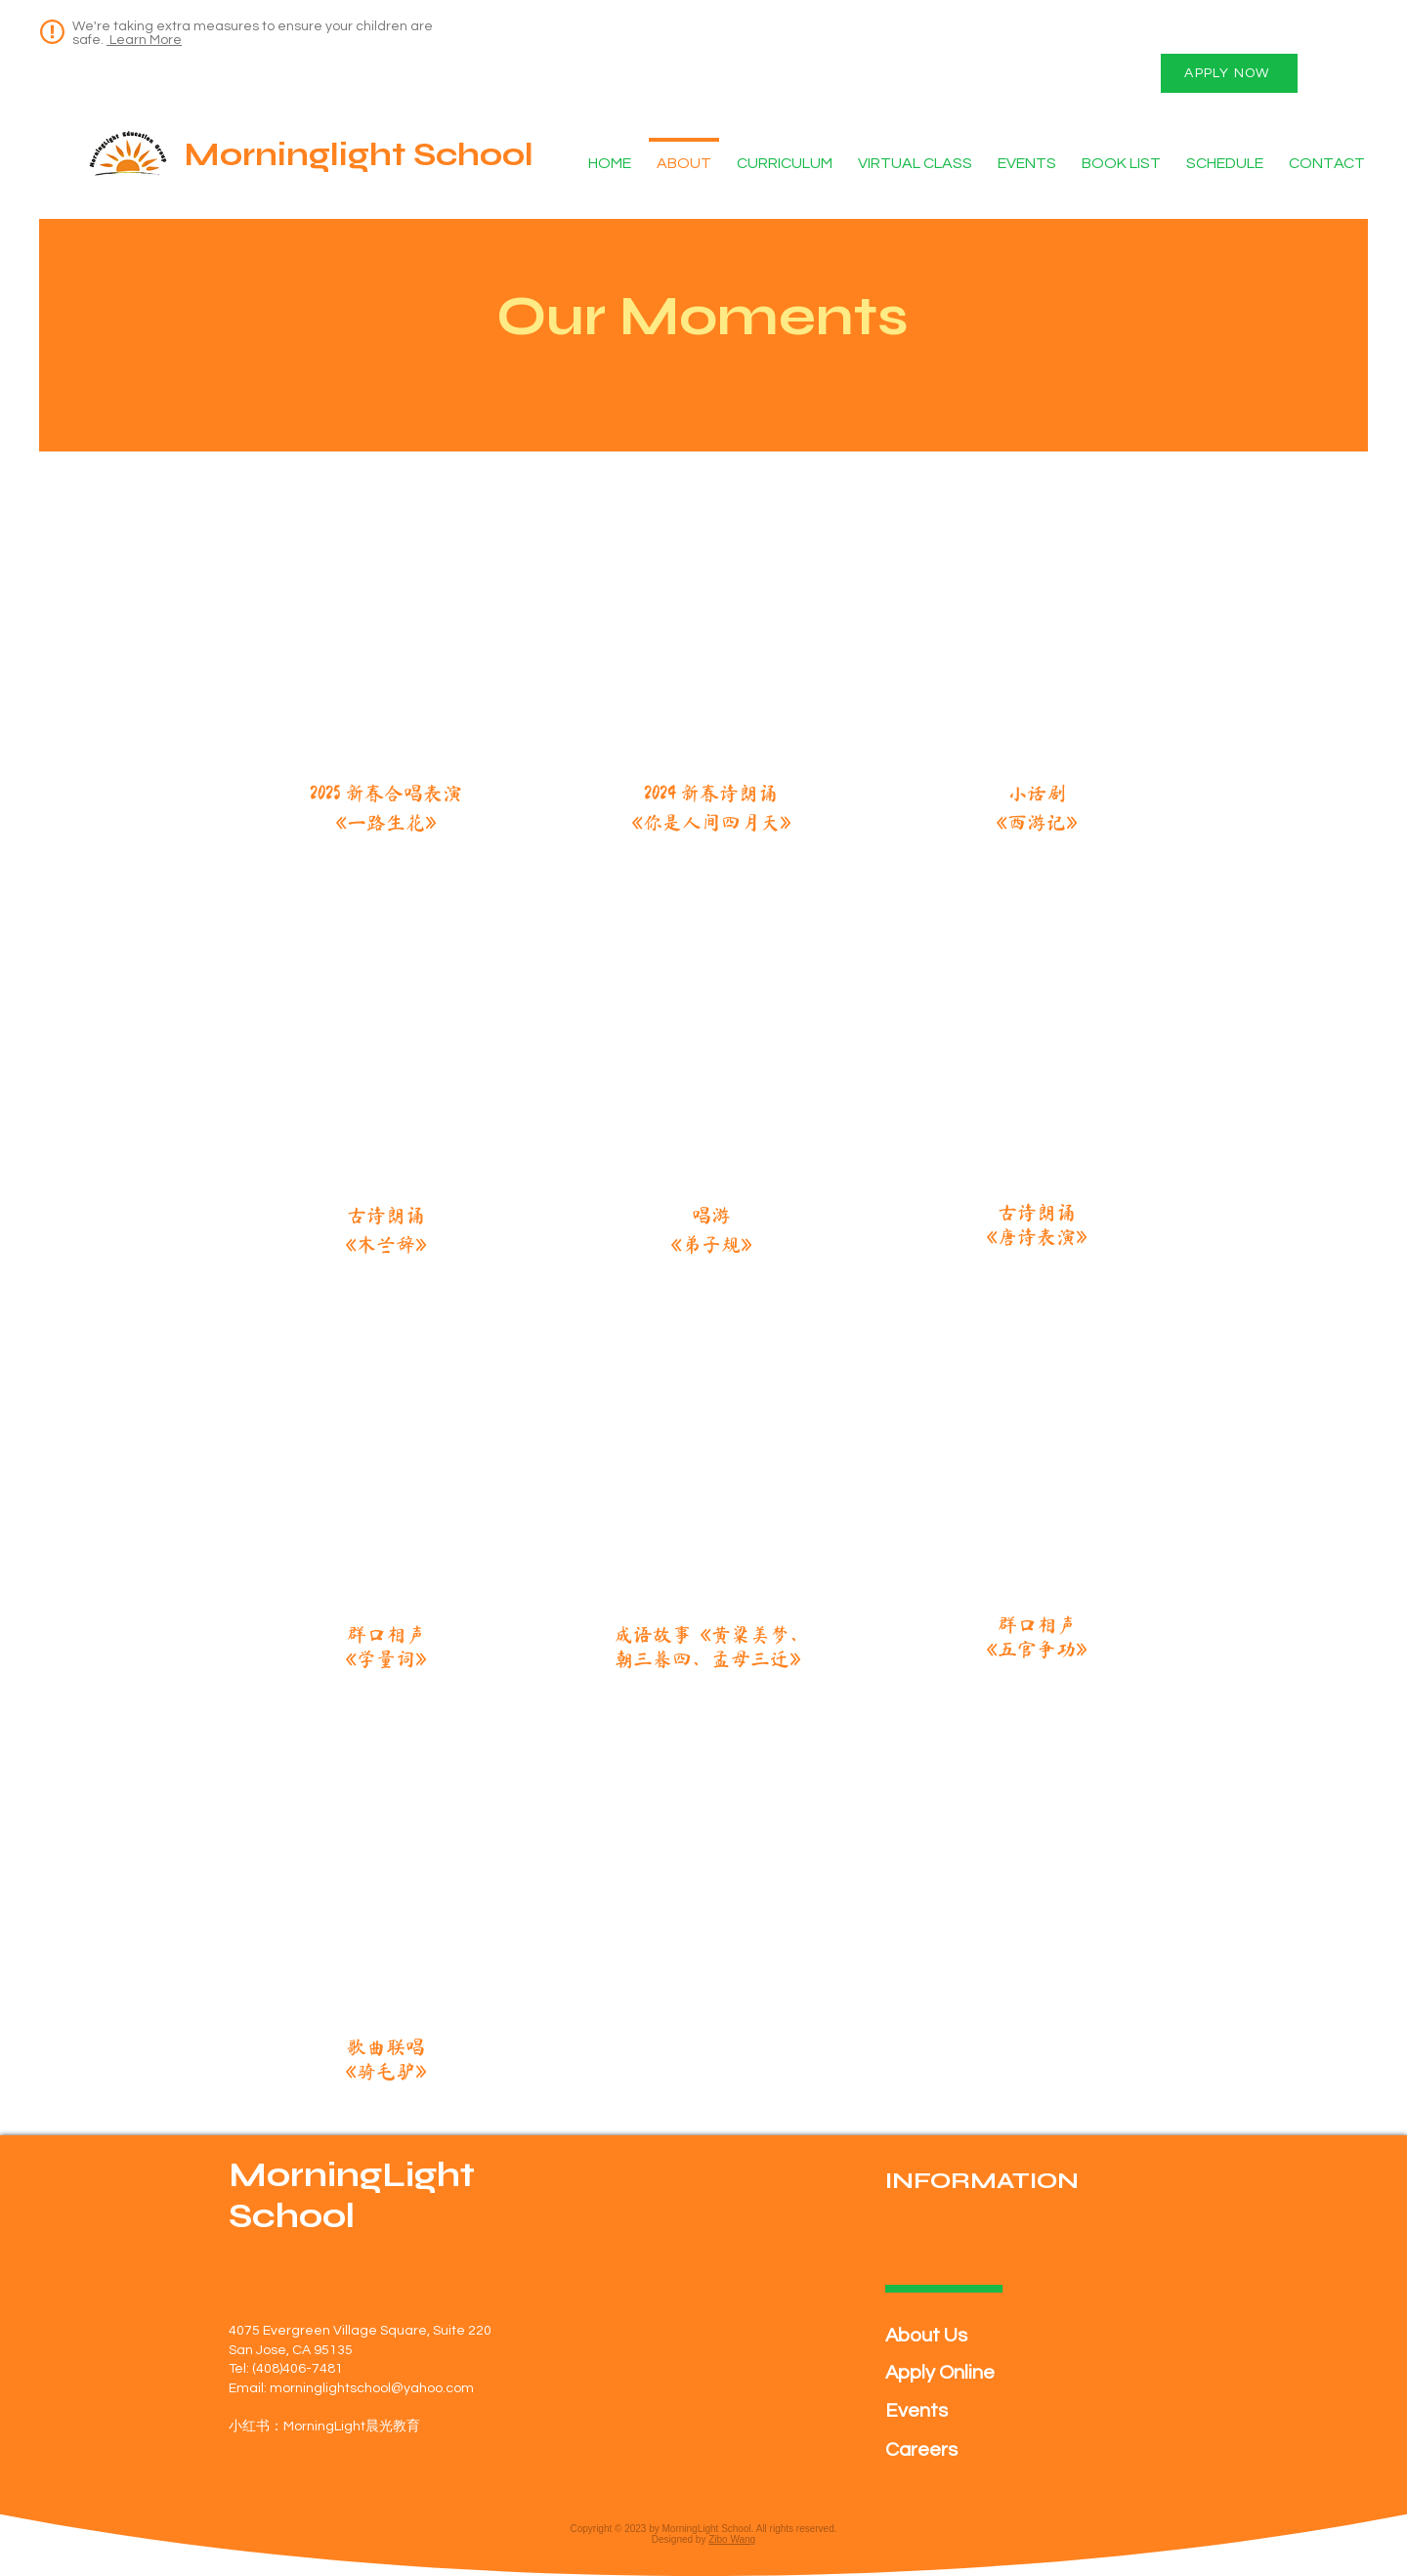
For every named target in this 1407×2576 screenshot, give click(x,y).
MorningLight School (352, 2196)
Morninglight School (358, 154)
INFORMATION (982, 2181)
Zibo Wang (731, 2539)
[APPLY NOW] (1229, 73)
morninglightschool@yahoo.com (372, 2388)
